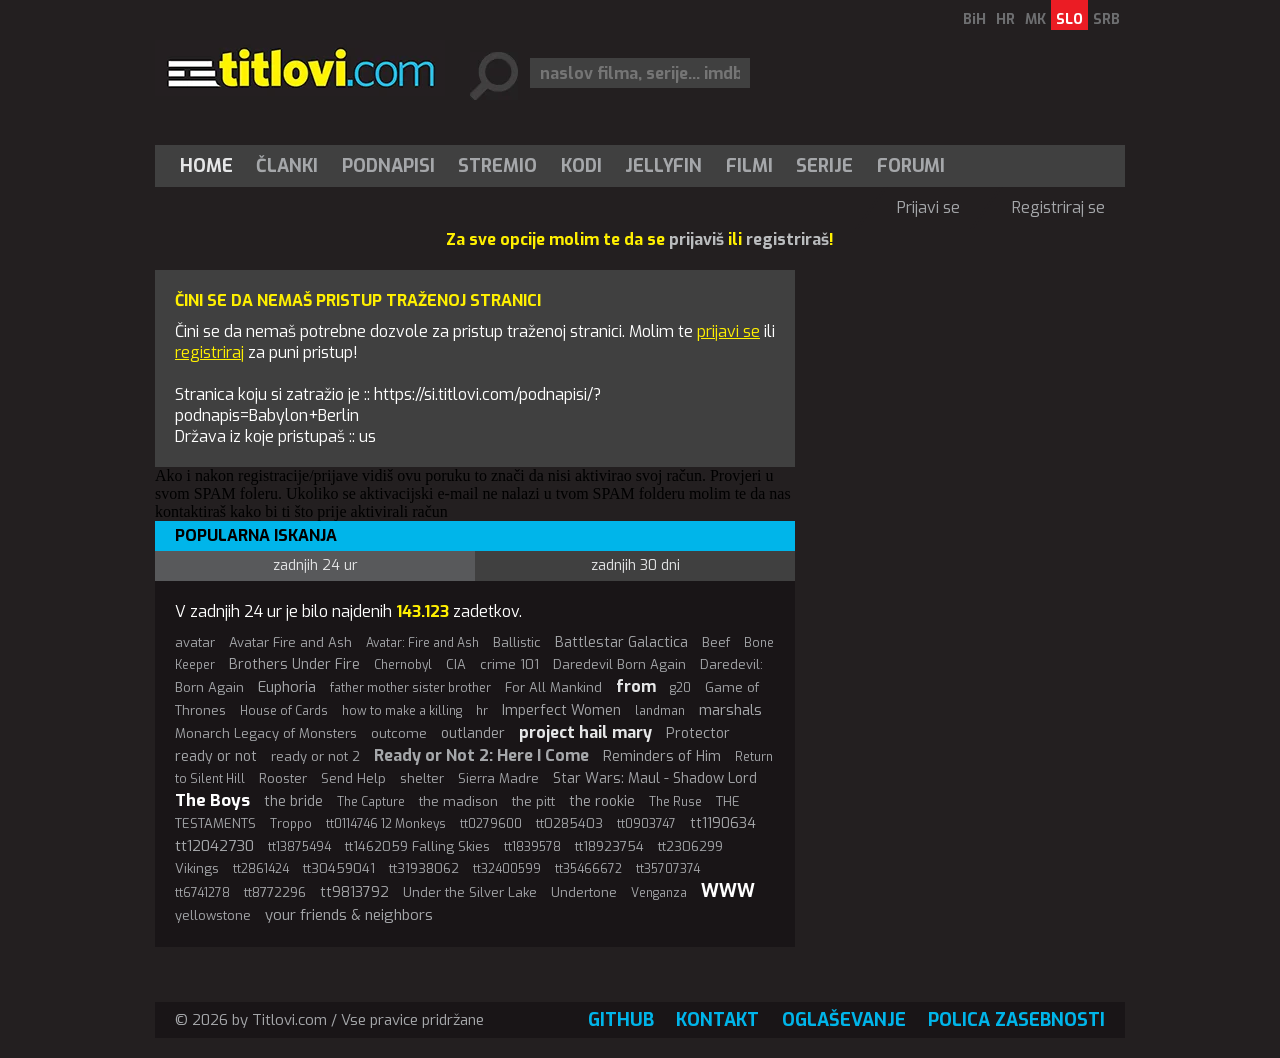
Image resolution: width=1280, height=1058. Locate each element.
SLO (1069, 19)
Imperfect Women (561, 710)
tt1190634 (723, 823)
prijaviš (696, 239)
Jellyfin (663, 166)
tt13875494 (299, 847)
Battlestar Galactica (621, 642)
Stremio (497, 166)
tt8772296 (275, 892)
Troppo (291, 824)
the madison (458, 801)
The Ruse (675, 802)
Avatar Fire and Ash (290, 642)
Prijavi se (928, 207)
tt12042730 (214, 846)
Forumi (911, 166)
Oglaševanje (844, 1020)
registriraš (787, 239)
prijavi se (728, 331)
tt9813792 (354, 892)
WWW (728, 891)
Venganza (659, 893)
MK (1035, 19)
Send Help (353, 778)
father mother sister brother (410, 688)
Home (206, 166)
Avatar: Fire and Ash (422, 643)
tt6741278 (202, 893)
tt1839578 (532, 847)
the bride (293, 801)
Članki (287, 166)
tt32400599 (507, 869)
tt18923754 (609, 846)
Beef (716, 642)
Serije (824, 166)
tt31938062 (424, 868)
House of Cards (284, 711)
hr (482, 711)
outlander (473, 733)
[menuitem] (211, 166)
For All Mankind (553, 687)
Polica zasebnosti (1016, 1020)
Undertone (584, 892)
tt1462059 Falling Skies (417, 846)
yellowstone (213, 915)
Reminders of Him (662, 756)
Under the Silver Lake (470, 892)
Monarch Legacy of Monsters (266, 733)
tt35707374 (668, 869)
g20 (680, 688)
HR (1005, 19)
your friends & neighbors (349, 915)
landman (660, 711)
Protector (698, 733)
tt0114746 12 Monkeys (386, 824)
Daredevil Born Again (619, 664)
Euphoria (287, 687)
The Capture (371, 802)
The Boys (212, 800)
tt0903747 (646, 824)
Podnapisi (388, 166)
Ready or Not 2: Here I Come (481, 755)
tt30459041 (339, 868)
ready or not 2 (315, 756)
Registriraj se (1058, 207)
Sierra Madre (498, 778)
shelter (422, 778)
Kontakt (717, 1020)
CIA (456, 664)
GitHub (621, 1020)
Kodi (581, 166)
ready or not (216, 756)
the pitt (533, 801)
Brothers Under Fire (294, 664)
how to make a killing (402, 711)
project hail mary (585, 732)
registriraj (209, 352)
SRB (1106, 19)
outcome (399, 733)
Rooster (283, 778)
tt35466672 (588, 869)
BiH (974, 19)
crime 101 (509, 664)
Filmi (749, 166)
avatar (195, 642)
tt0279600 (491, 824)
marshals (730, 710)
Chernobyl (403, 665)
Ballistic (517, 642)
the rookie (602, 801)
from (636, 686)
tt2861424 (261, 869)
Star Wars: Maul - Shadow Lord (655, 778)
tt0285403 (569, 823)
